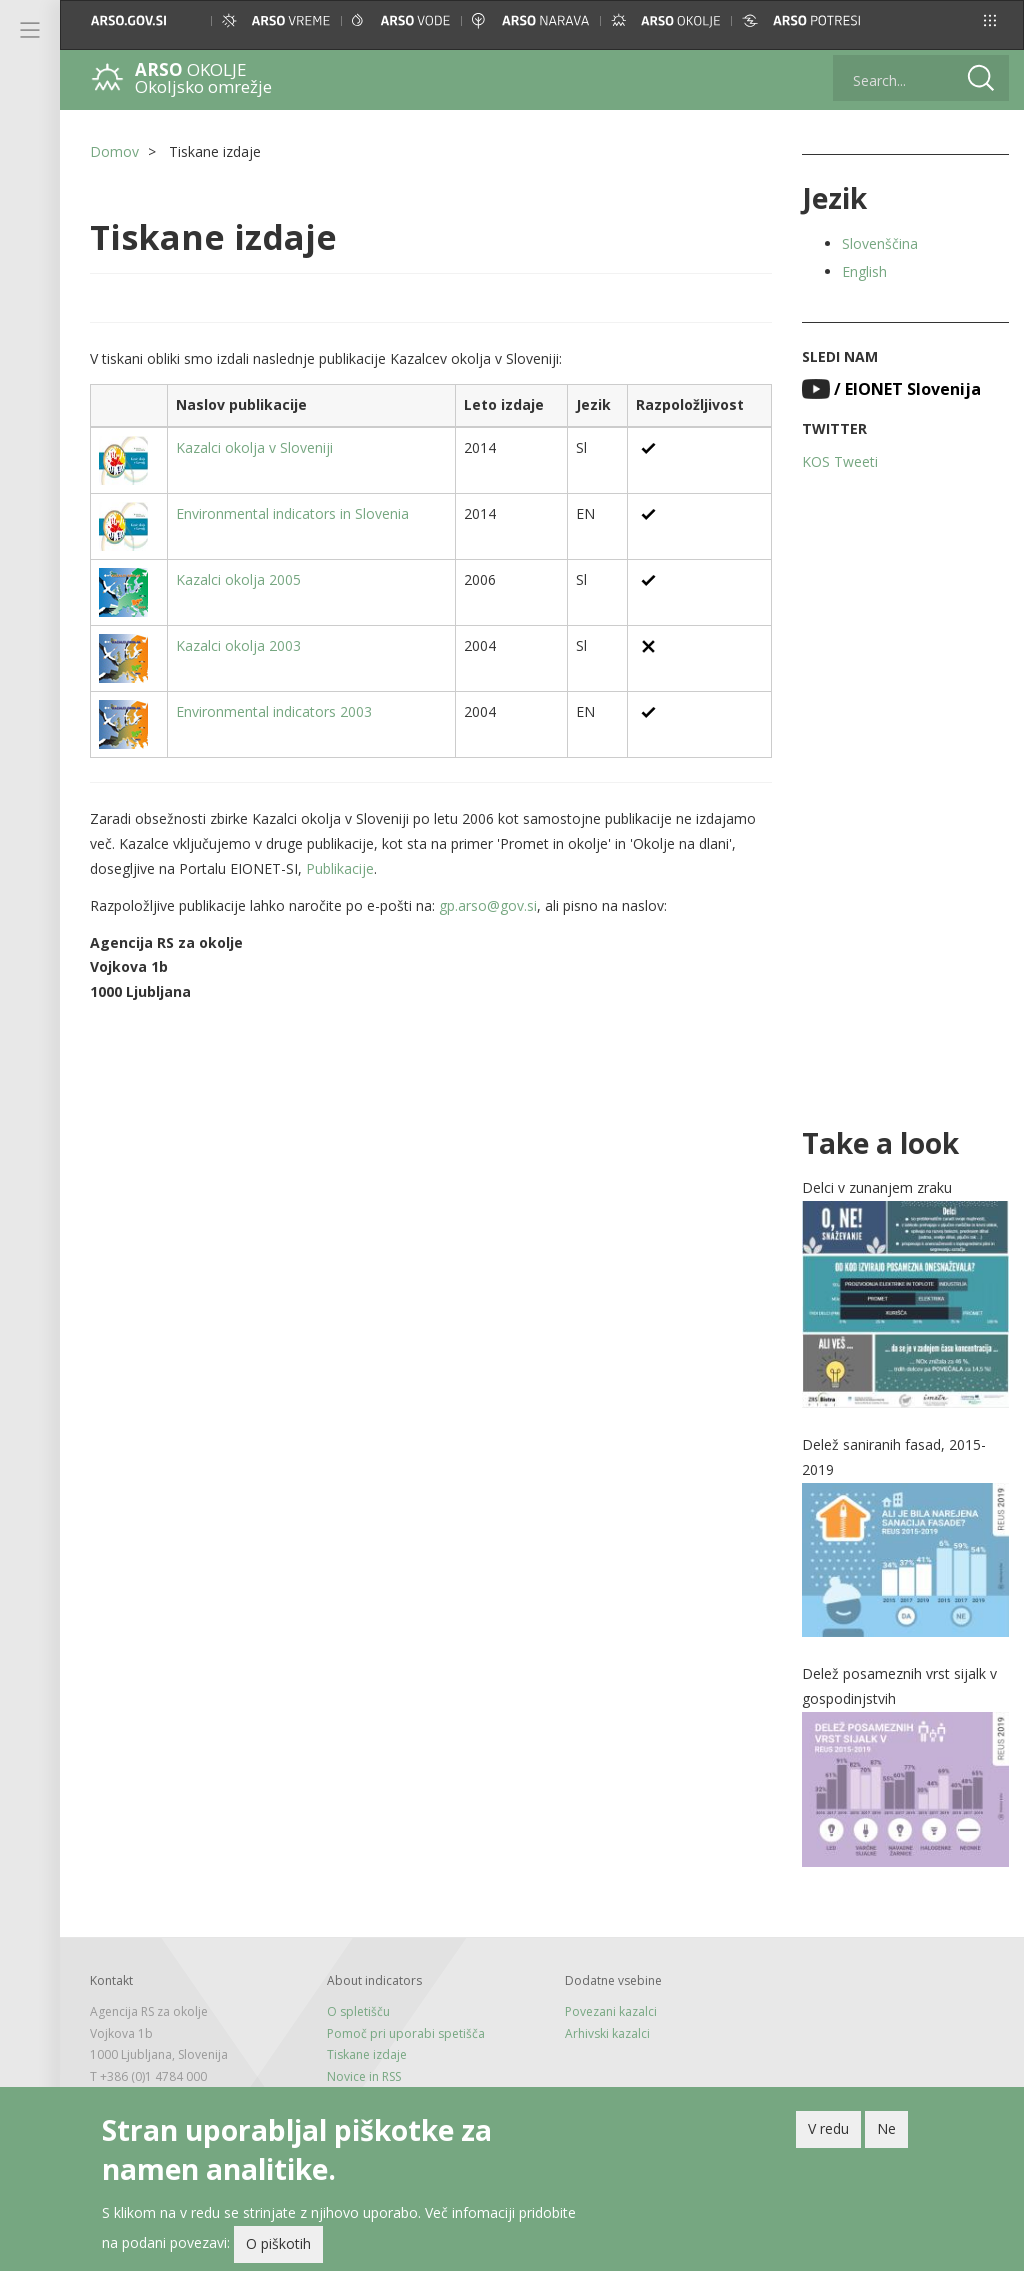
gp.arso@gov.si (488, 905)
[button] (990, 20)
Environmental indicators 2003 (274, 711)
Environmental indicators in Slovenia (292, 513)
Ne (886, 2130)
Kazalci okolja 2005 (238, 579)
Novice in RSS (364, 2076)
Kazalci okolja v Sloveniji (254, 447)
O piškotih (278, 2245)
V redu (828, 2130)
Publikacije (340, 868)
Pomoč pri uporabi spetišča (406, 2033)
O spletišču (358, 2011)
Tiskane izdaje (367, 2054)
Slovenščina (880, 243)
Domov (114, 151)
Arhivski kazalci (607, 2033)
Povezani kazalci (611, 2011)
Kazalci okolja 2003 (238, 645)
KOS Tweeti (840, 461)
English (864, 271)
